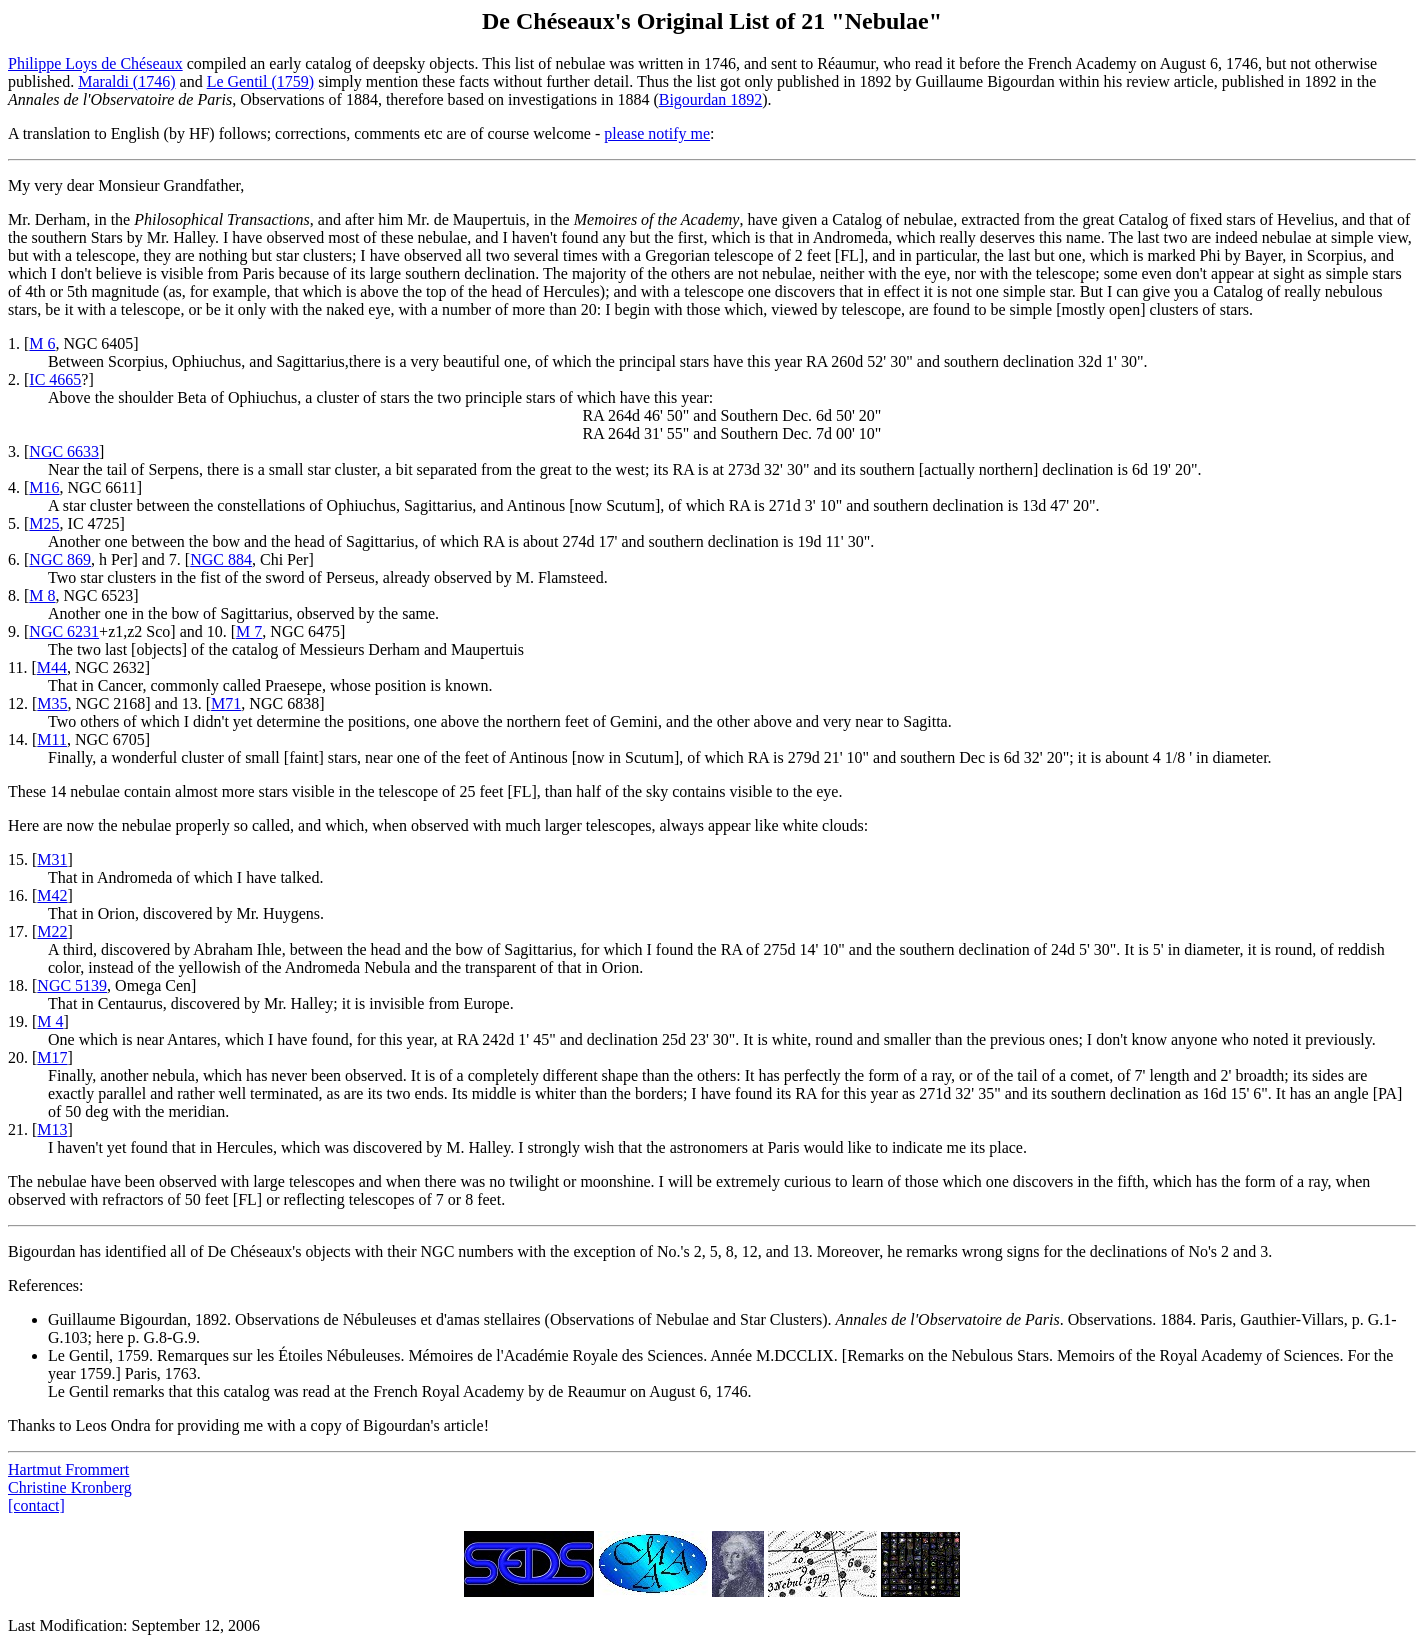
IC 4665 (55, 379)
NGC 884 (221, 559)
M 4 (50, 1021)
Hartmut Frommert (68, 1469)
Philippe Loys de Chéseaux (95, 63)
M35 (52, 703)
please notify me (657, 133)
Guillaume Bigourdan (117, 1319)
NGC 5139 (72, 985)
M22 (52, 931)
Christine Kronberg (70, 1487)
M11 (52, 739)
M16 (44, 487)
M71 (226, 703)
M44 (52, 667)
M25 (44, 523)
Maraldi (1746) (126, 81)
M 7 (249, 631)
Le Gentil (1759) (261, 81)
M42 (52, 895)
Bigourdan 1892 (711, 99)
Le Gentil (78, 1355)
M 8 (42, 595)
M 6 (42, 343)
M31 (52, 859)
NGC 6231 (64, 631)
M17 (52, 1057)
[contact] (36, 1505)
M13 (52, 1129)
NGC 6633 (64, 451)
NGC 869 (60, 559)
